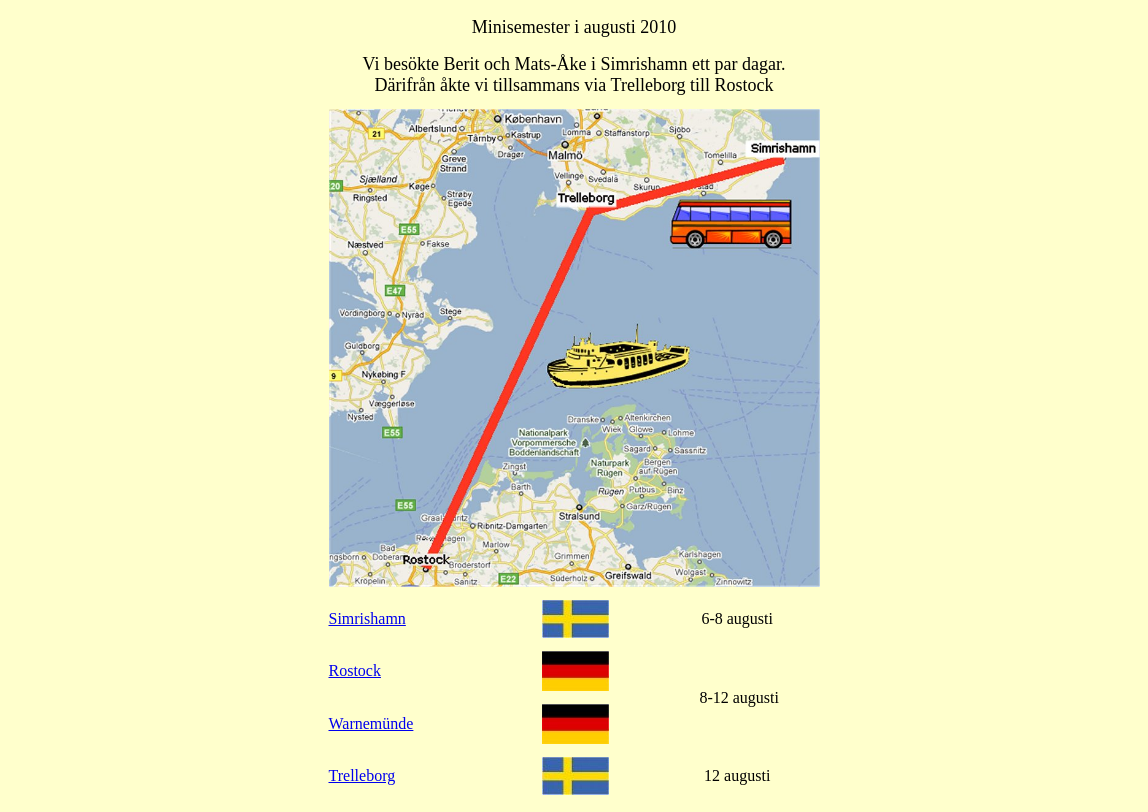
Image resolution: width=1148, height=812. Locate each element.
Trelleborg (362, 775)
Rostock (355, 670)
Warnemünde (371, 723)
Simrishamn (367, 618)
